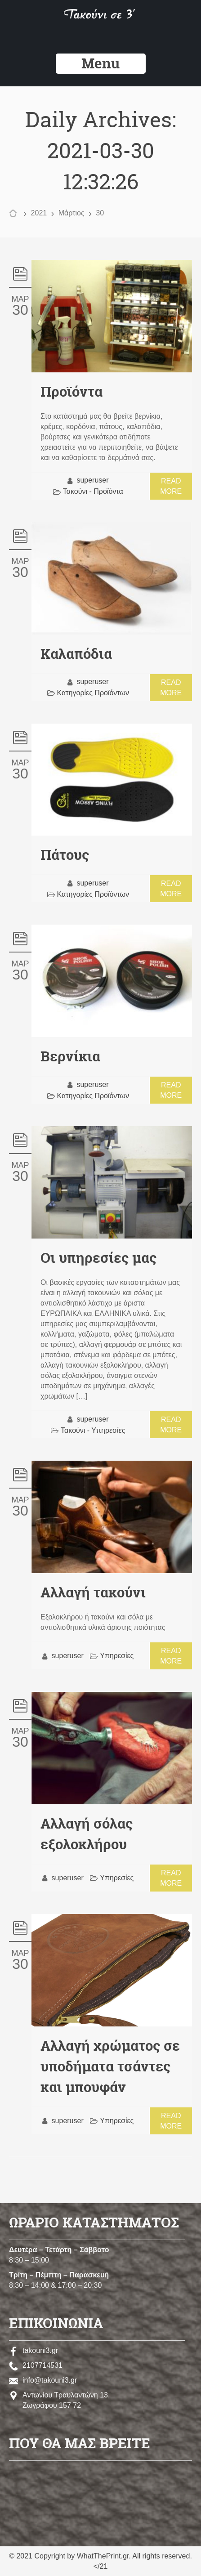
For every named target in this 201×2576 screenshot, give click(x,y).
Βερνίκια (70, 1056)
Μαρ (20, 299)
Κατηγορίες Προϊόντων (93, 693)
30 (20, 310)
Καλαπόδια (76, 653)
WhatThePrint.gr (103, 2556)
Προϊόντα (71, 391)
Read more (171, 486)
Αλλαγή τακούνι (93, 1592)
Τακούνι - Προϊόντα (93, 491)
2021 (39, 213)
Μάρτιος (71, 213)
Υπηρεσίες (117, 1655)
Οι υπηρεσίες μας (98, 1257)
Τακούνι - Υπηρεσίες (93, 1430)
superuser (92, 480)
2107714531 (36, 2365)
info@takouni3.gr (43, 2380)
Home (15, 214)
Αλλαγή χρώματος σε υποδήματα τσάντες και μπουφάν (110, 2066)
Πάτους (64, 854)
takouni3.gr (33, 2350)
